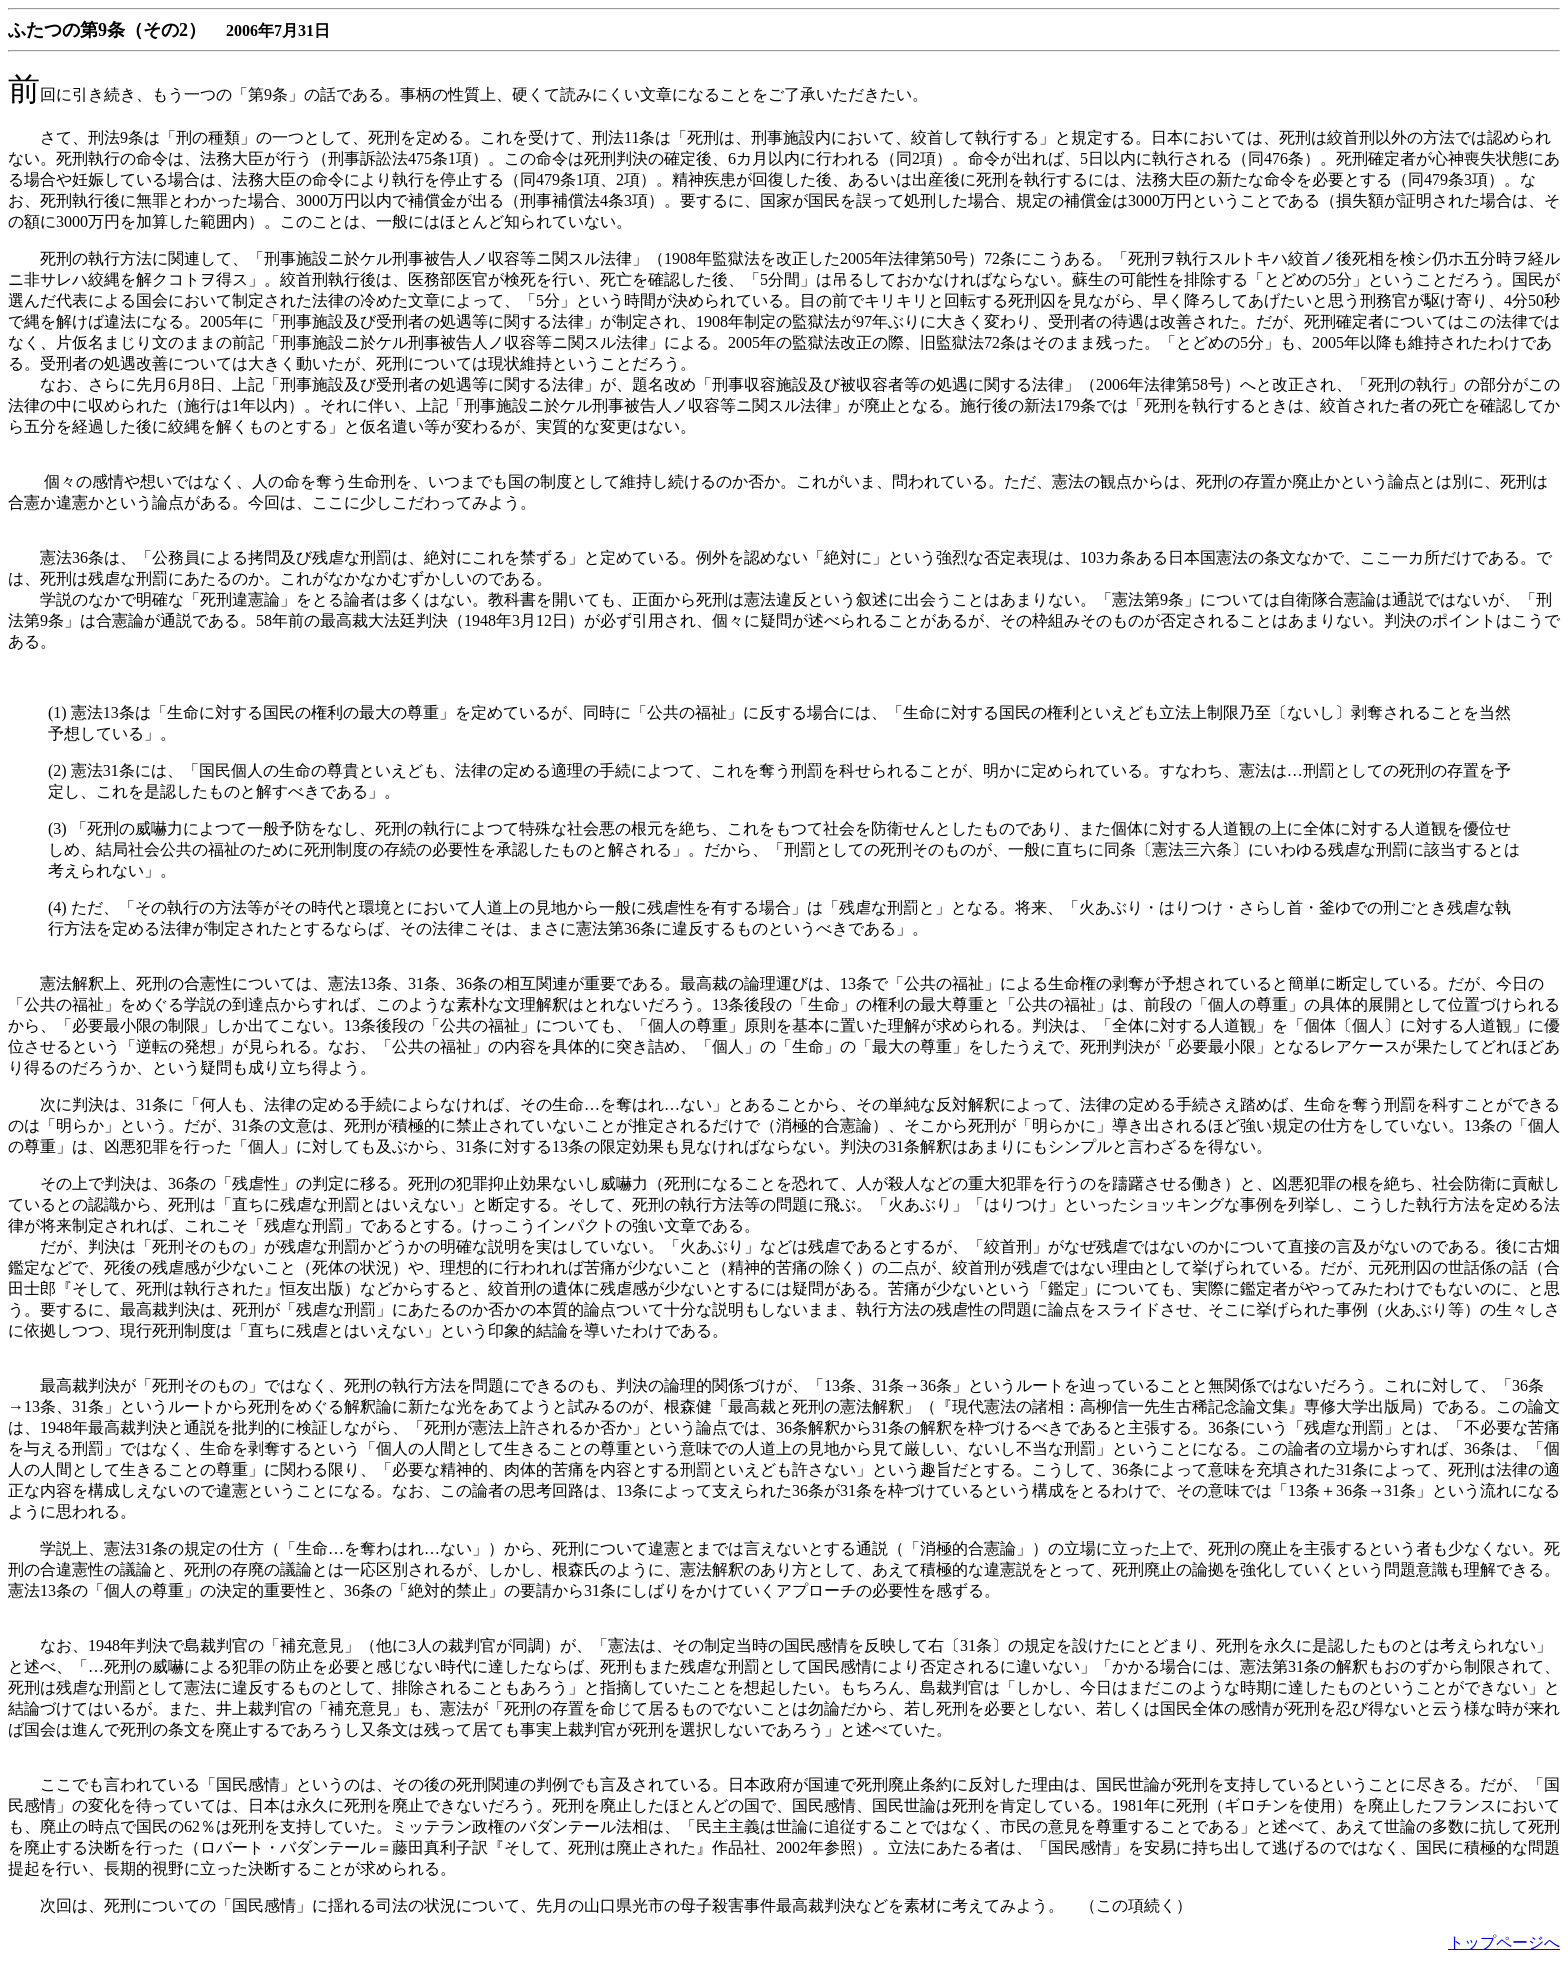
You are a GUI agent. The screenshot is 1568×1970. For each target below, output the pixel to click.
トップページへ (1504, 1942)
